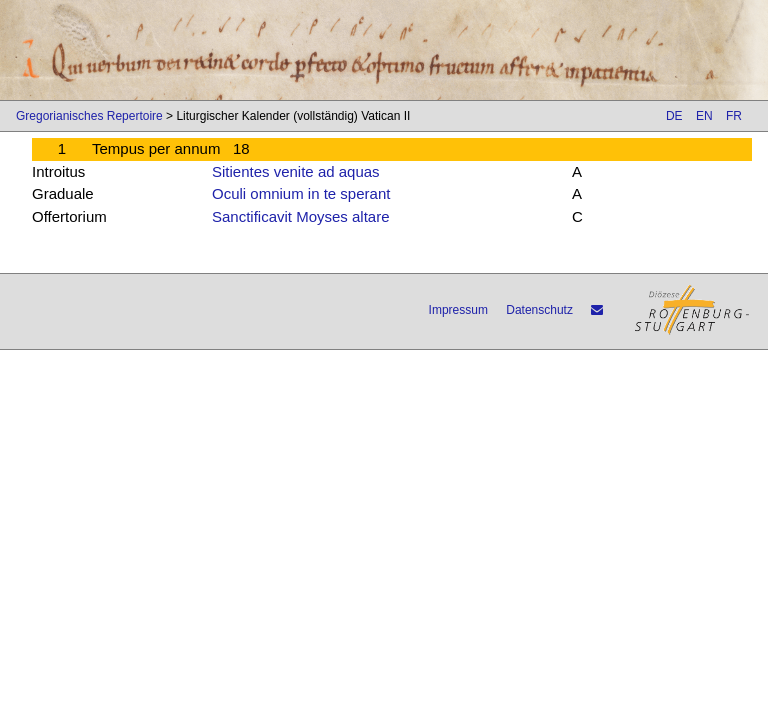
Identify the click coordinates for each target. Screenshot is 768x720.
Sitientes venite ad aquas (296, 171)
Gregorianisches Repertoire (89, 116)
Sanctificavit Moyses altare (301, 216)
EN (704, 116)
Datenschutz (539, 310)
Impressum (458, 310)
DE (674, 116)
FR (734, 116)
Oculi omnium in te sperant (301, 193)
